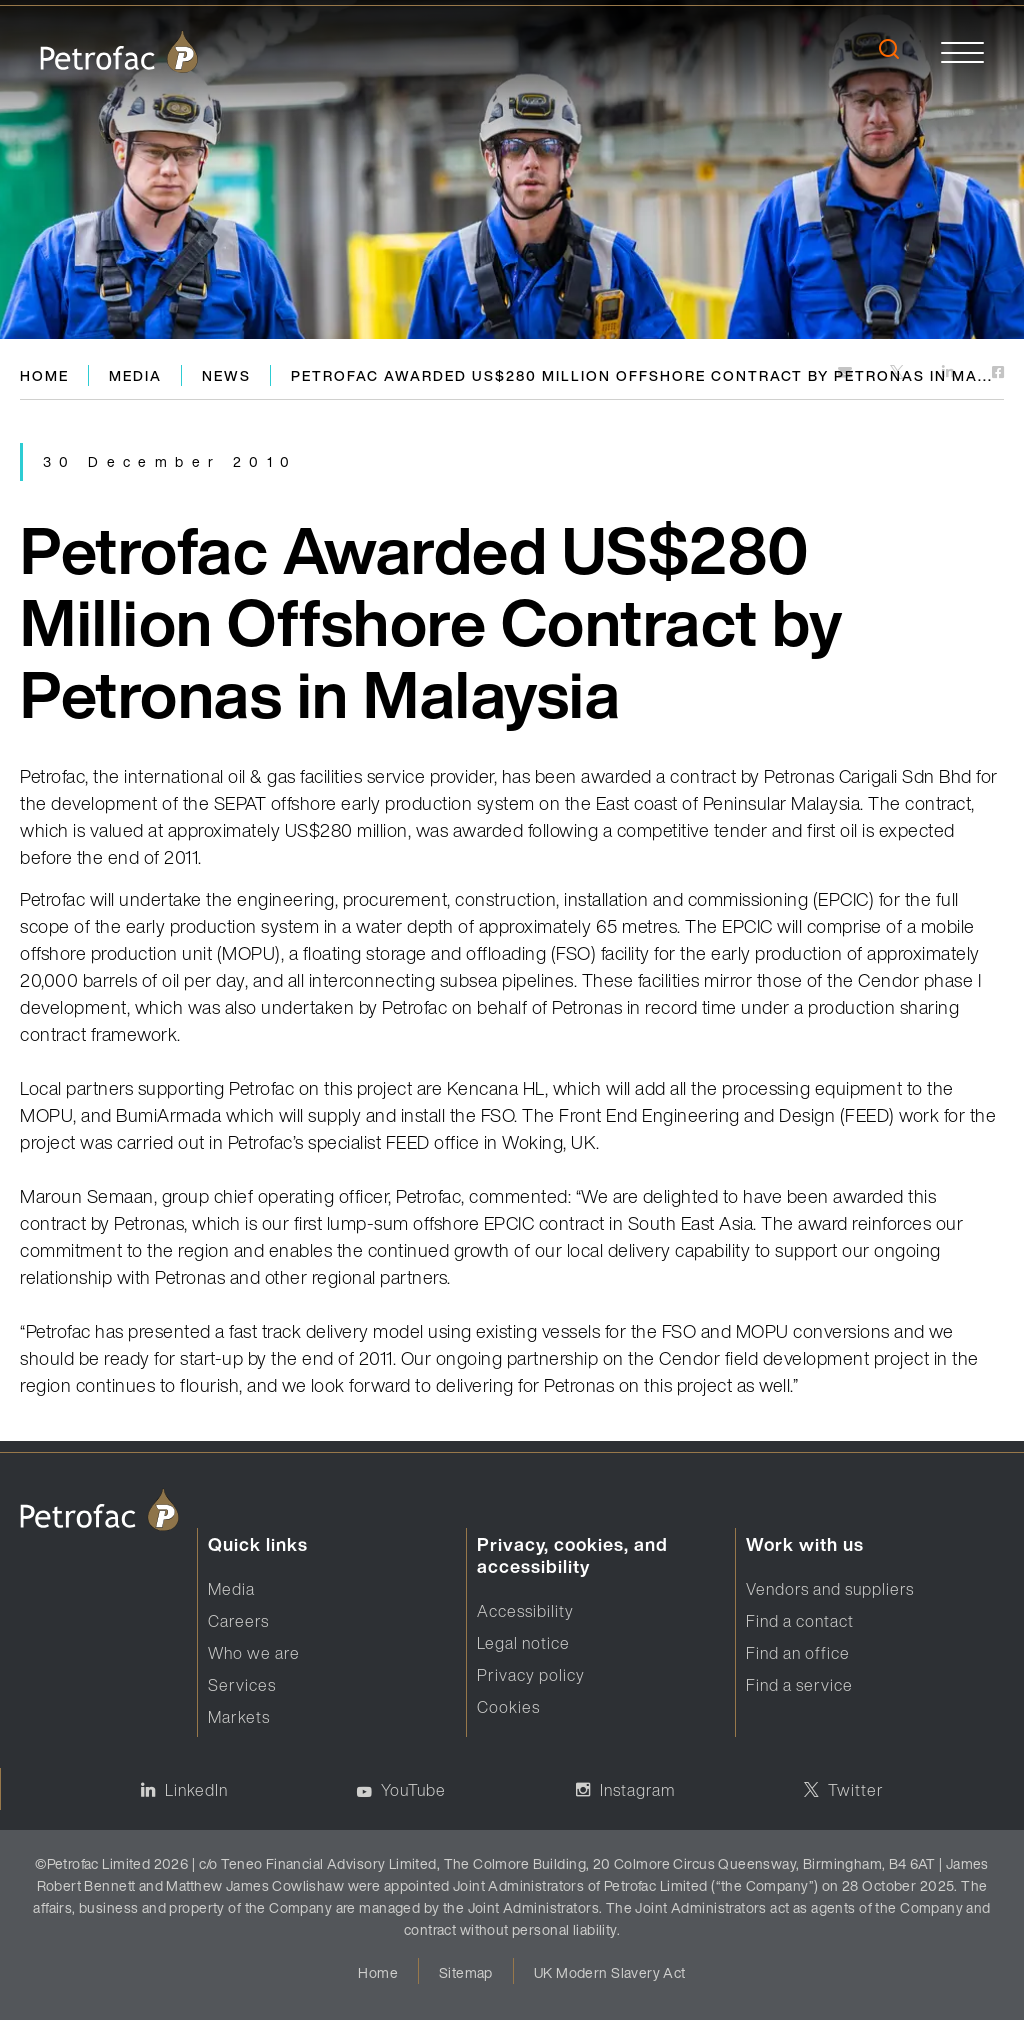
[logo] (119, 51)
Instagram (637, 1790)
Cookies (508, 1707)
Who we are (254, 1653)
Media (135, 375)
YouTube (413, 1790)
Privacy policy (531, 1675)
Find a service (799, 1685)
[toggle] (962, 51)
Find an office (798, 1653)
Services (242, 1685)
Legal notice (523, 1643)
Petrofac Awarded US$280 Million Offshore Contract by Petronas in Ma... (642, 375)
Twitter (856, 1790)
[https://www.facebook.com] (998, 373)
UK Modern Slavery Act (610, 1972)
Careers (238, 1621)
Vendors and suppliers (830, 1589)
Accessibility (525, 1611)
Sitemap (466, 1972)
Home (44, 375)
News (226, 375)
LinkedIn (196, 1790)
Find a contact (800, 1621)
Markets (239, 1717)
